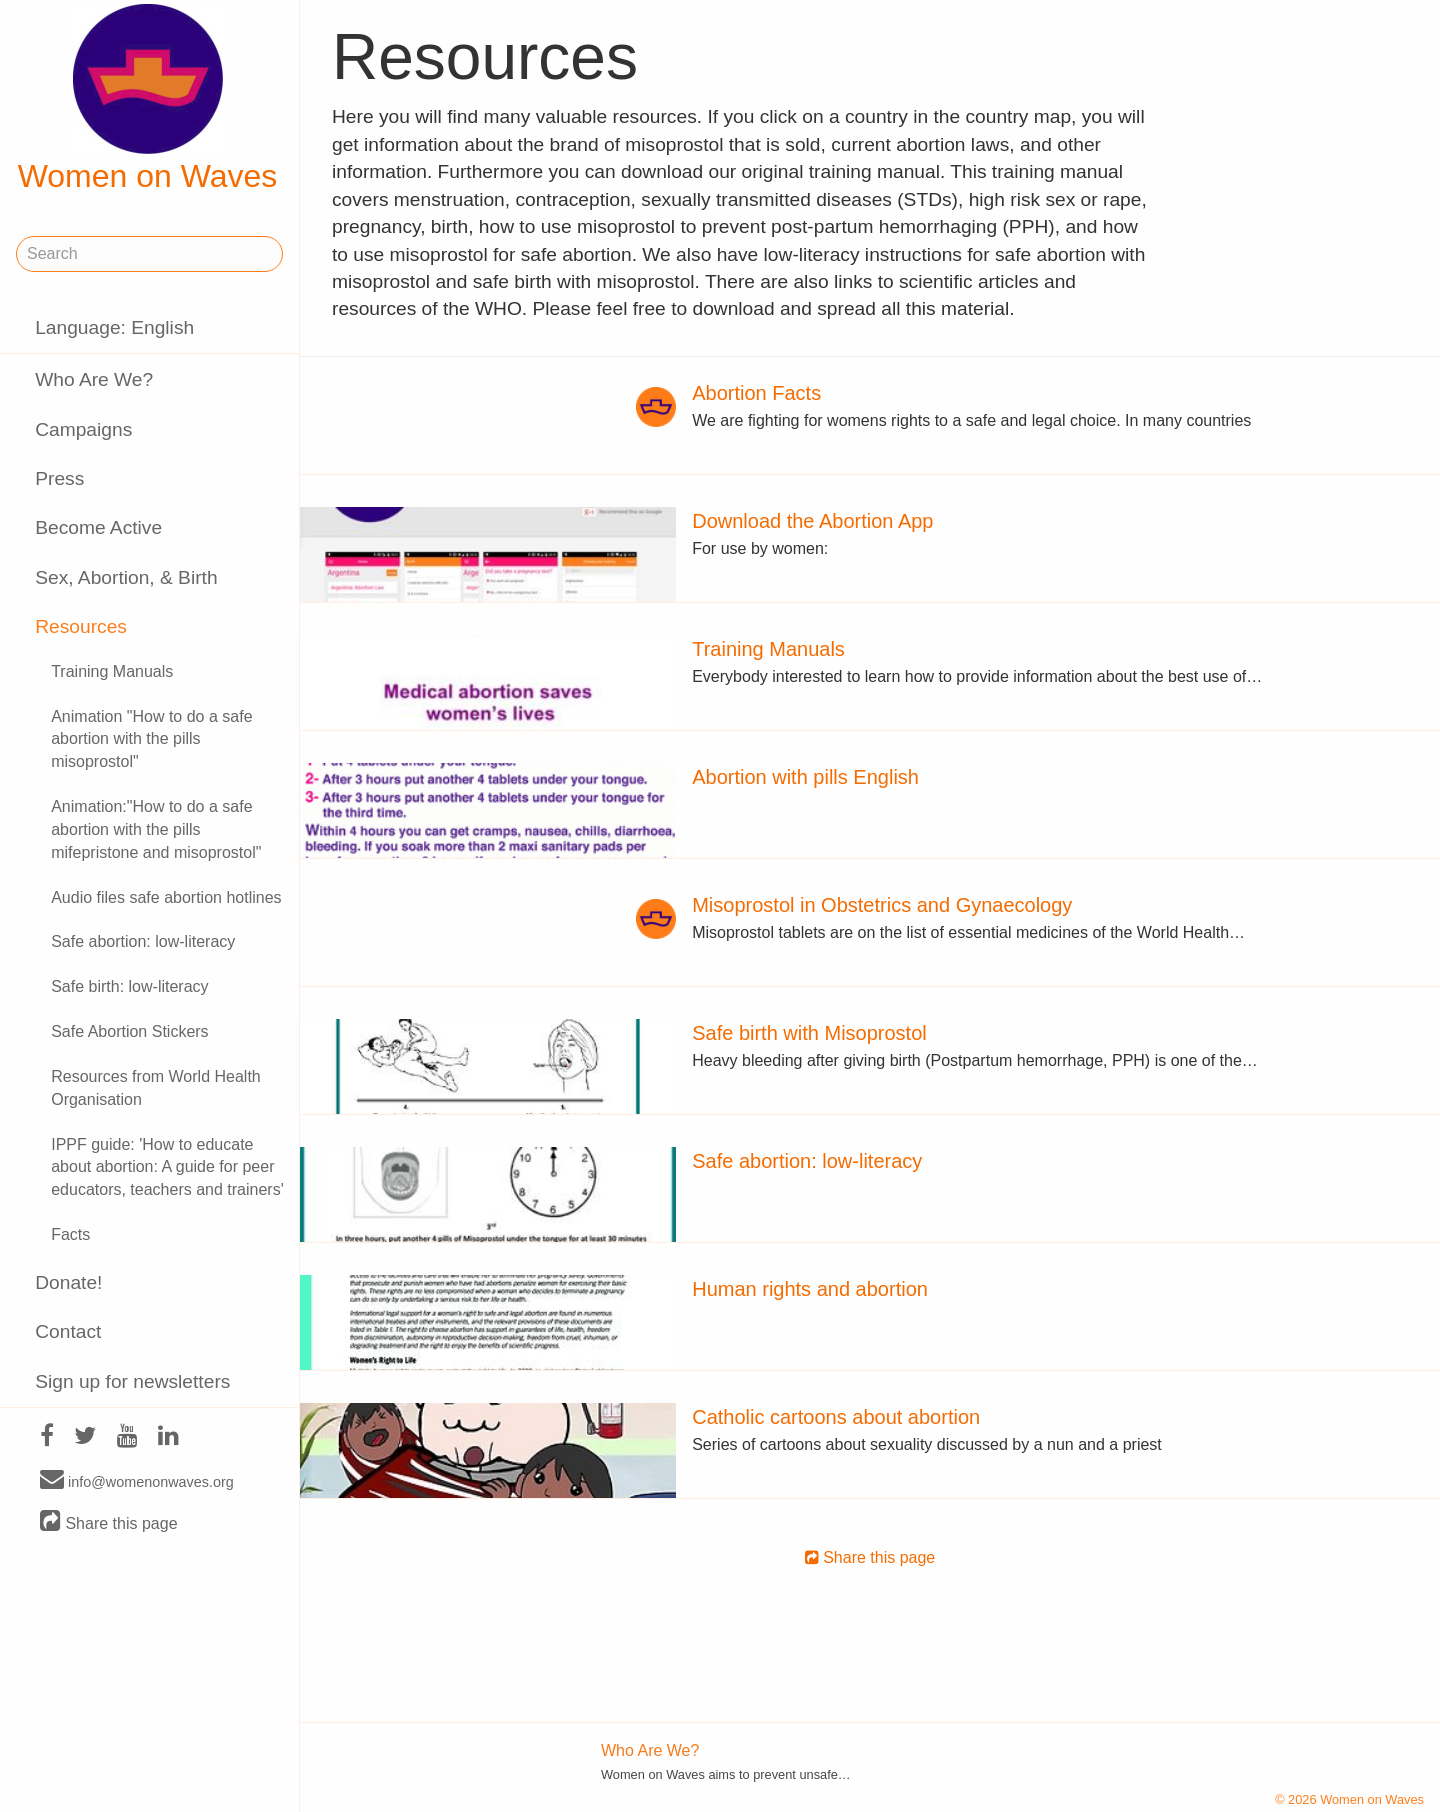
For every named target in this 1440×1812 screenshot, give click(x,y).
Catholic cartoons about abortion (836, 1417)
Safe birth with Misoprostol (809, 1033)
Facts (70, 1234)
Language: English (114, 327)
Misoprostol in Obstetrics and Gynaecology (882, 905)
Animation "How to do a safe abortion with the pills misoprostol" (151, 739)
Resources (81, 626)
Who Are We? (94, 379)
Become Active (98, 527)
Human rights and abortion (810, 1289)
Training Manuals (112, 671)
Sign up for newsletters (132, 1381)
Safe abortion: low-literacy (143, 941)
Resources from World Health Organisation (156, 1088)
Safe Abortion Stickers (129, 1031)
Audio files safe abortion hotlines (166, 897)
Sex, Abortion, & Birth (126, 577)
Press (59, 478)
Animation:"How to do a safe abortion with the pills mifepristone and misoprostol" (156, 829)
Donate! (68, 1282)
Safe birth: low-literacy (129, 986)
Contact (68, 1331)
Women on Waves (148, 99)
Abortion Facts (756, 393)
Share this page (109, 1522)
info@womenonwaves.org (137, 1481)
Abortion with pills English (805, 777)
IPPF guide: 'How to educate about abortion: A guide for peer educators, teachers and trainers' (167, 1167)
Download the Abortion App (812, 521)
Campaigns (83, 429)
